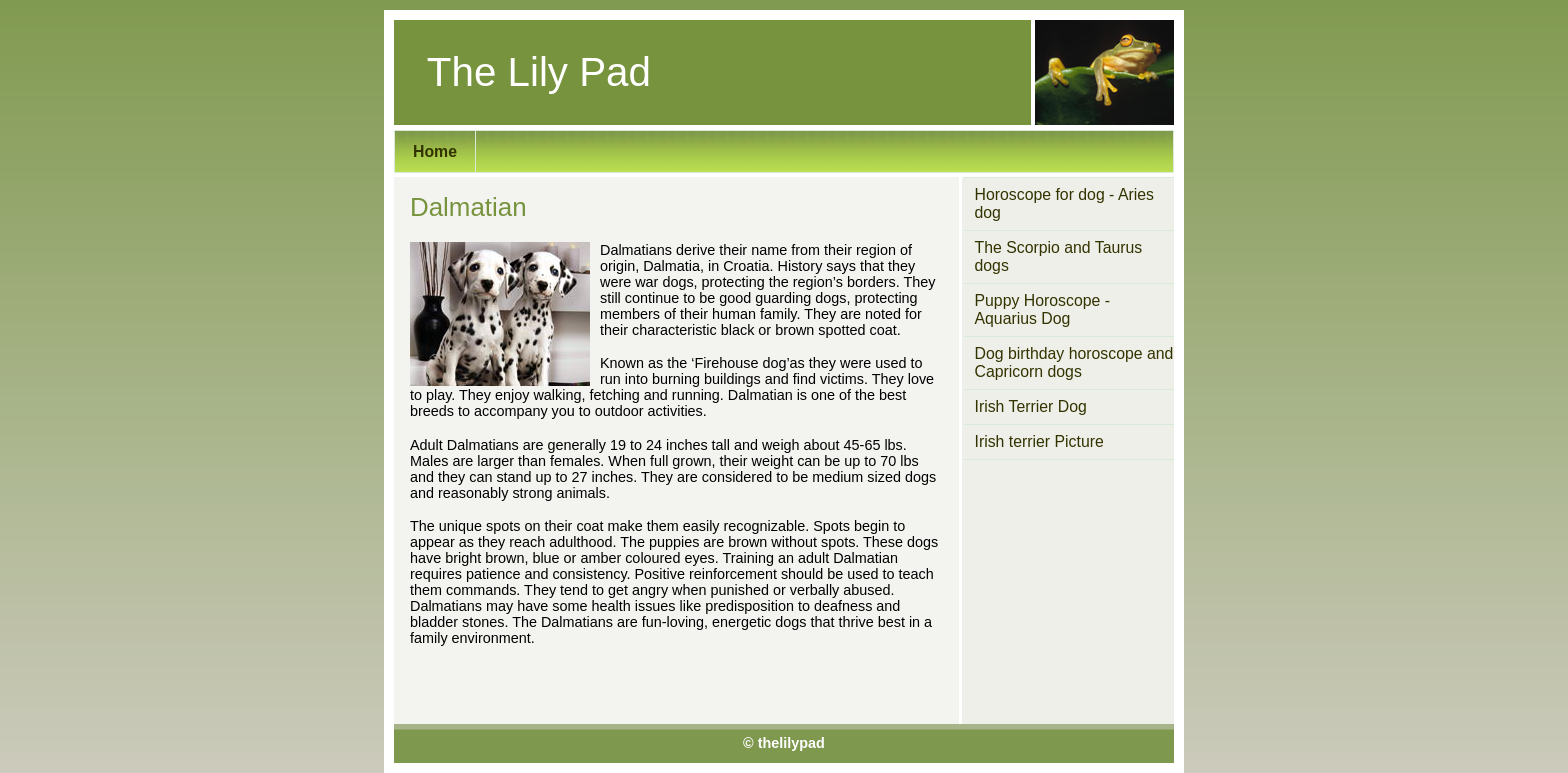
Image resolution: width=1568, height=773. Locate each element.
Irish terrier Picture (1039, 441)
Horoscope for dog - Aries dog (1064, 203)
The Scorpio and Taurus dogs (1059, 256)
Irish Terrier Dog (1031, 406)
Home (435, 151)
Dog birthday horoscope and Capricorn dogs (1074, 362)
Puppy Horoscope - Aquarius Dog (1043, 309)
